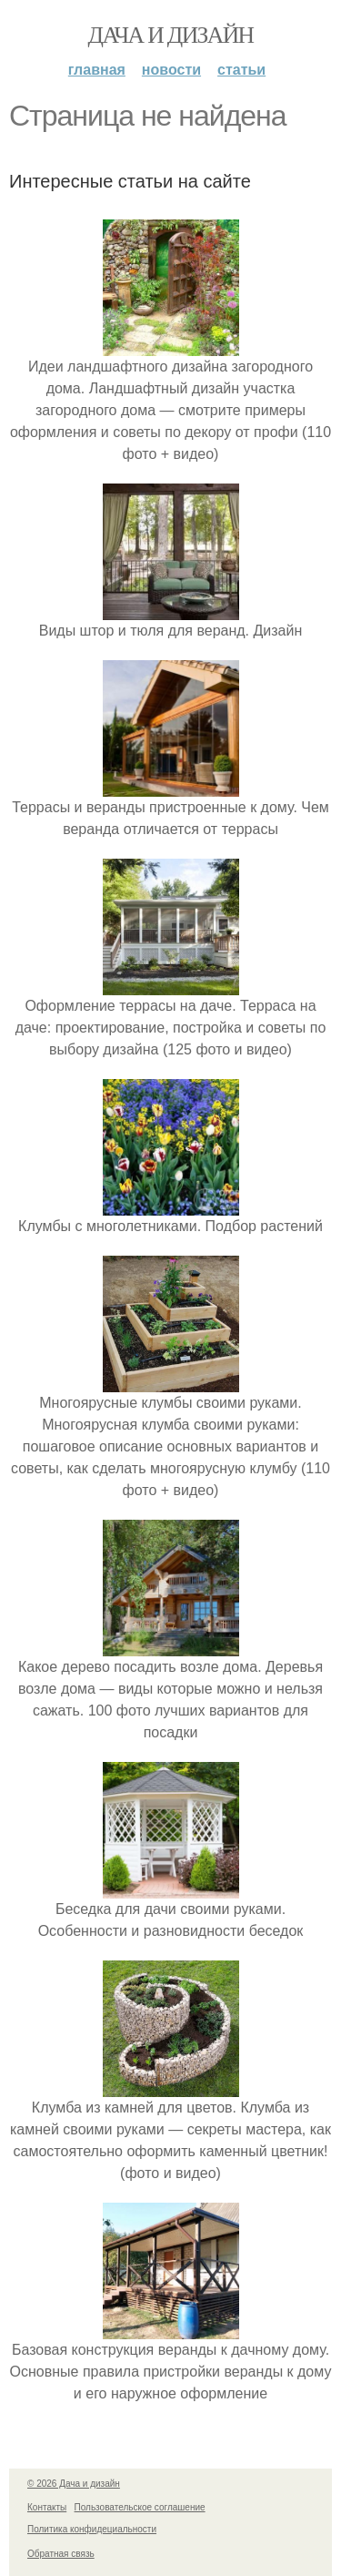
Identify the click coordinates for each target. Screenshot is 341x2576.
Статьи (241, 69)
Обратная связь (61, 2554)
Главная (96, 69)
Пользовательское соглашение (140, 2507)
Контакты (46, 2507)
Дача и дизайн (171, 35)
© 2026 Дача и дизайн (73, 2484)
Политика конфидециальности (91, 2529)
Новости (171, 69)
